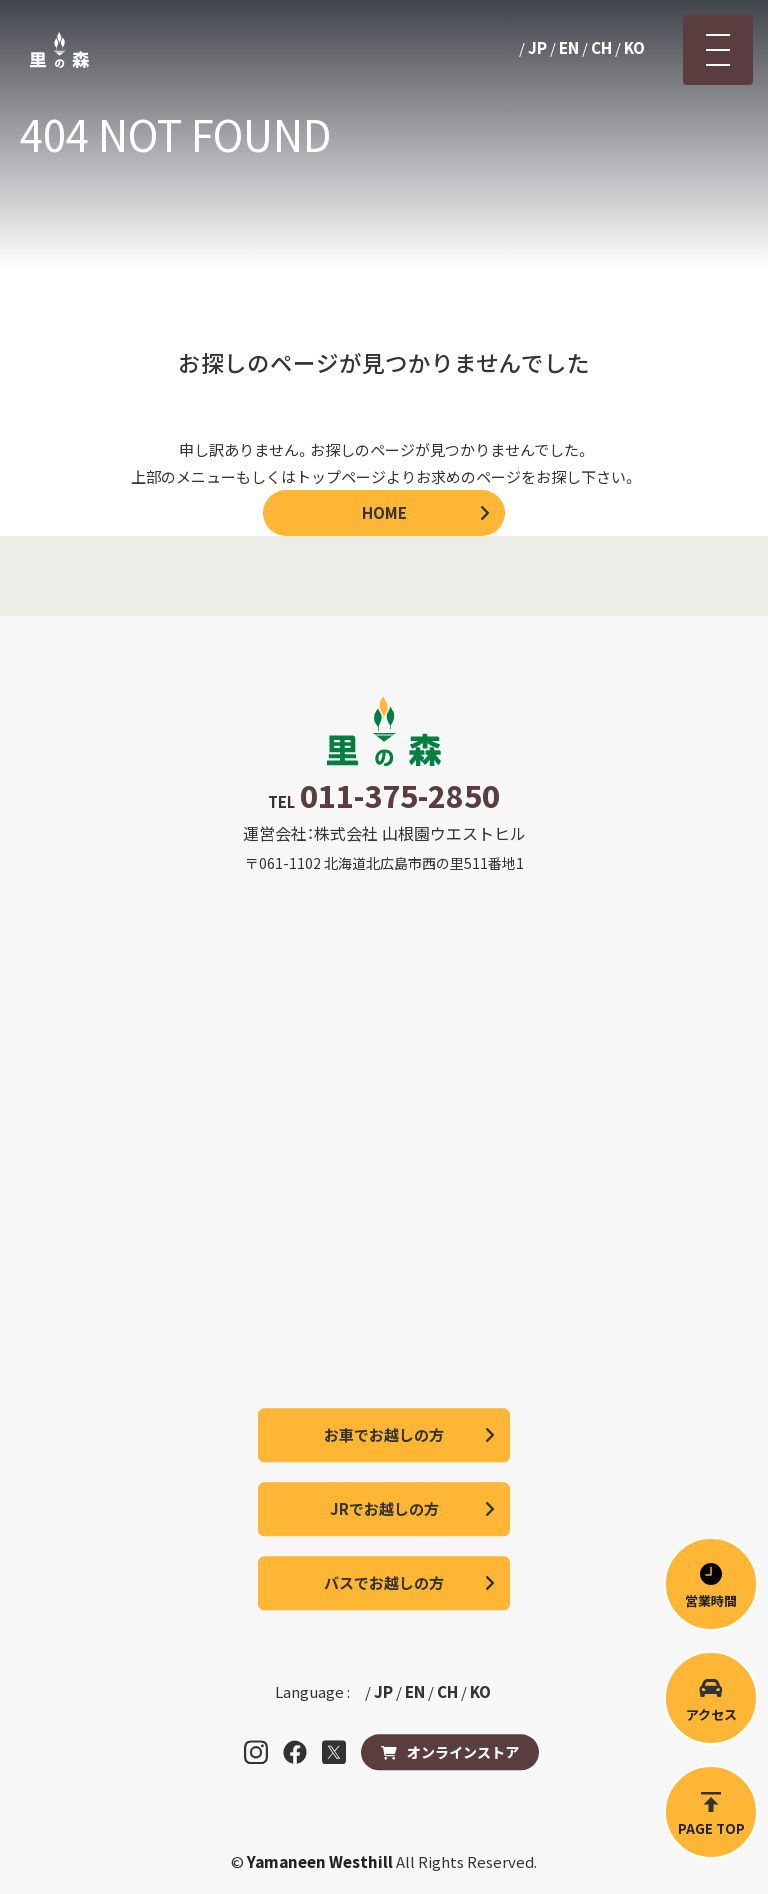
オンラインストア (463, 1752)
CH (601, 47)
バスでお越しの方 (384, 1582)
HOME (384, 512)
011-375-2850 (400, 795)
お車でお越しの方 (384, 1434)
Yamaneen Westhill (321, 1861)
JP (537, 47)
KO (634, 47)
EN (569, 47)
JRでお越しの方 (384, 1508)
